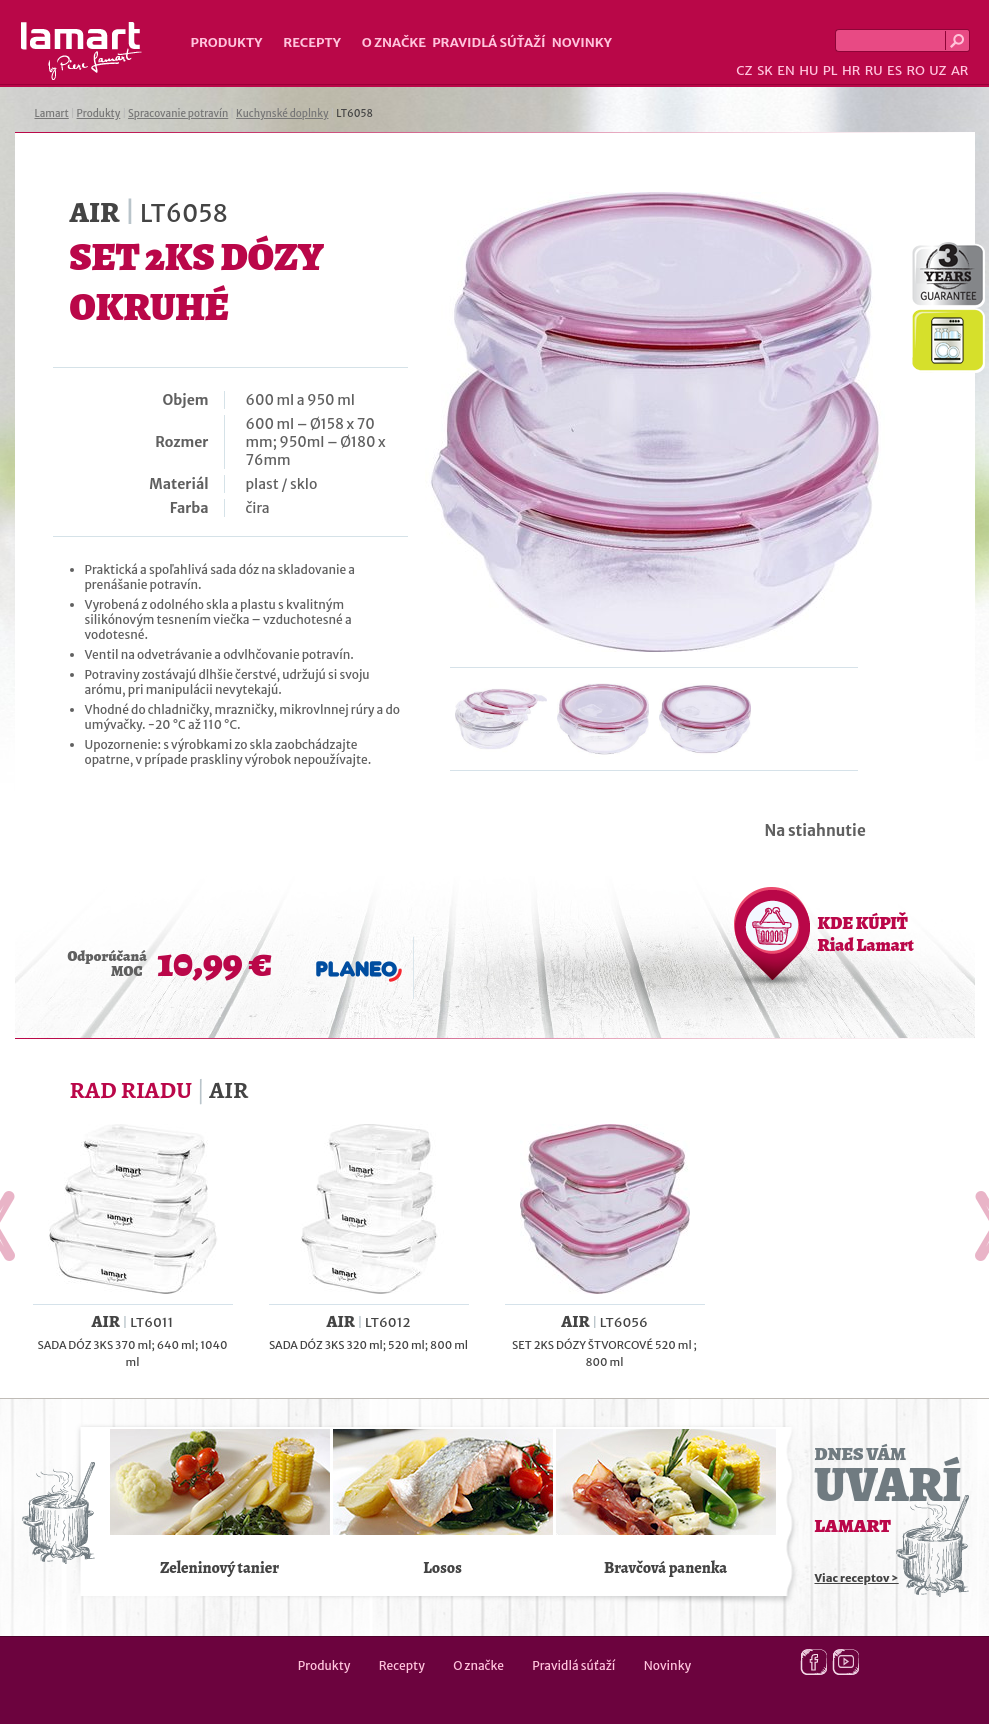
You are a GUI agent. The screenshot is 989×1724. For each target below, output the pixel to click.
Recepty (311, 42)
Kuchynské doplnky (282, 113)
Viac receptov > (857, 1578)
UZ (937, 70)
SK (765, 70)
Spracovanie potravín (178, 113)
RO (915, 70)
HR (851, 70)
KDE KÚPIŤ (866, 934)
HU (808, 70)
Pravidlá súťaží (489, 42)
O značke (394, 42)
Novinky (582, 42)
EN (786, 70)
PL (830, 70)
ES (894, 70)
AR (960, 70)
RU (874, 70)
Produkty (227, 42)
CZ (744, 70)
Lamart (81, 51)
